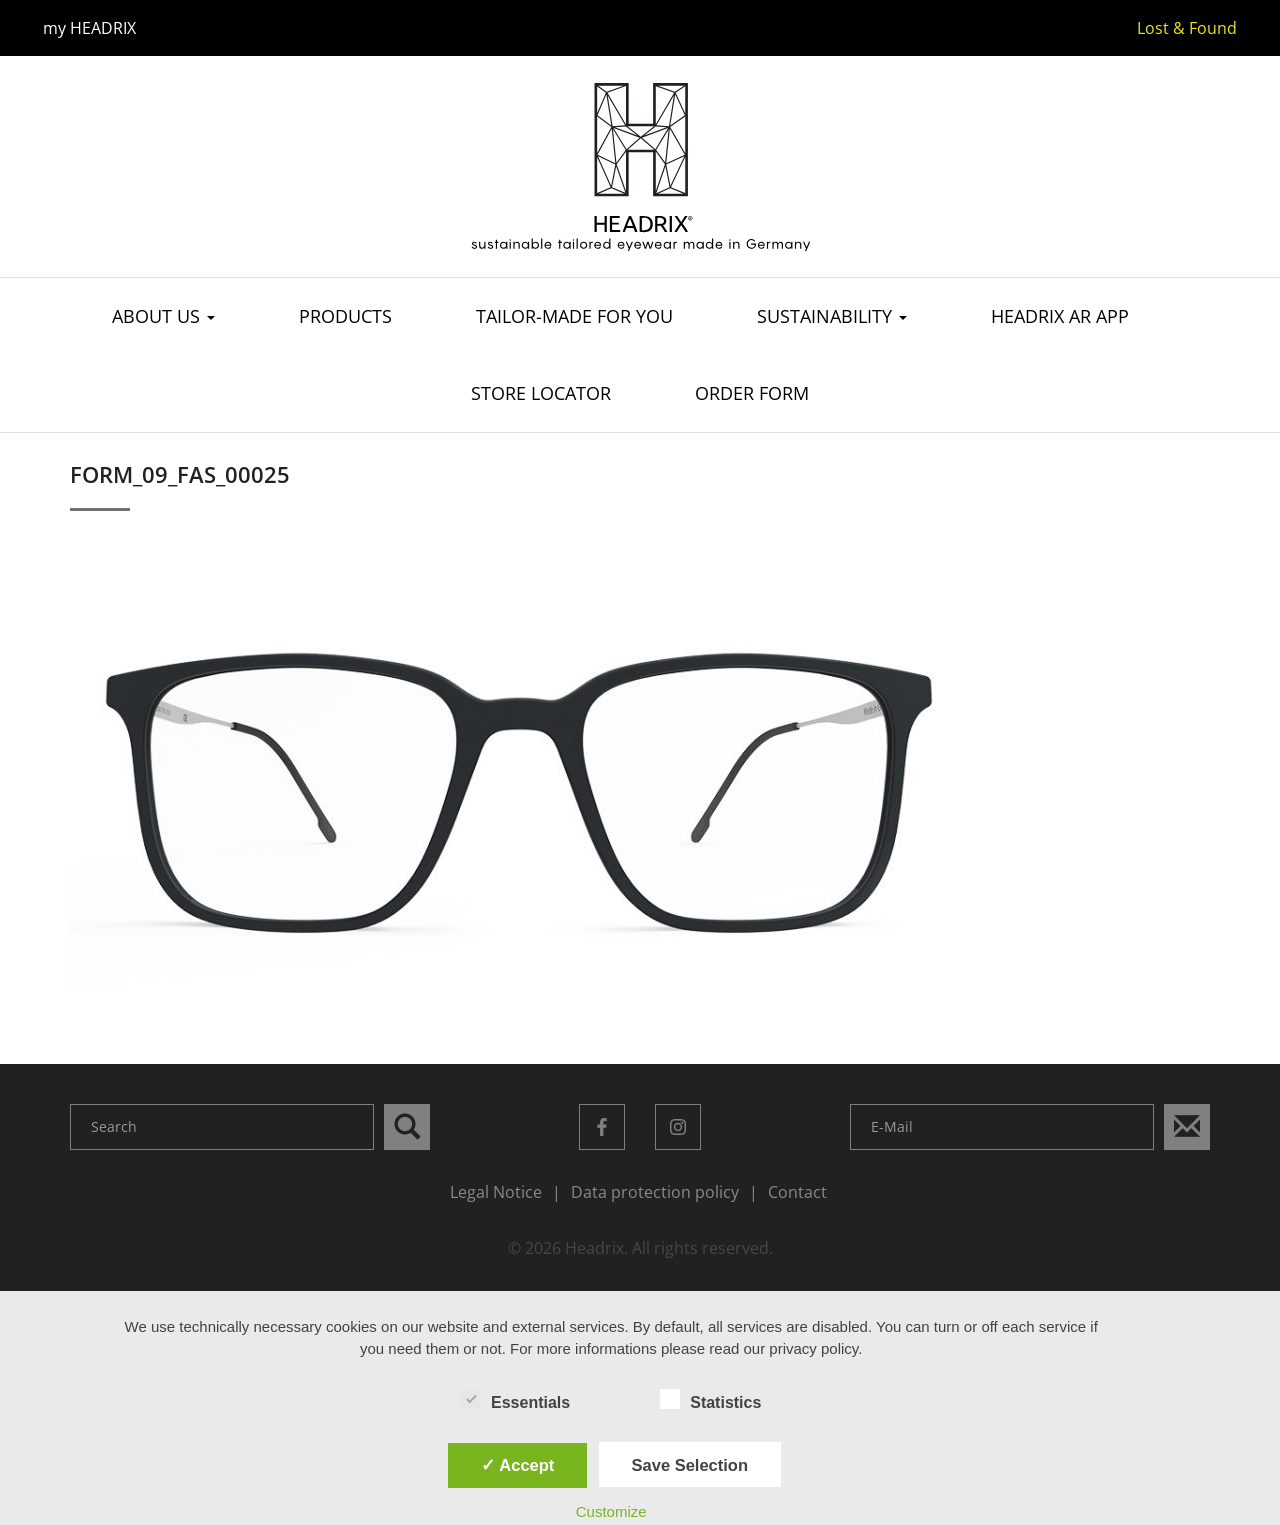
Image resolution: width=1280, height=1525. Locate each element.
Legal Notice (496, 1192)
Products (345, 317)
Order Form (752, 394)
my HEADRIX (89, 28)
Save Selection (690, 1465)
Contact (797, 1192)
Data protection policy (655, 1192)
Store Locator (541, 394)
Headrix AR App (1060, 317)
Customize (611, 1511)
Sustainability (832, 317)
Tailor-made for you (574, 317)
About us (163, 317)
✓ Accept (517, 1465)
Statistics (710, 1401)
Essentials (515, 1401)
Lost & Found (1187, 28)
